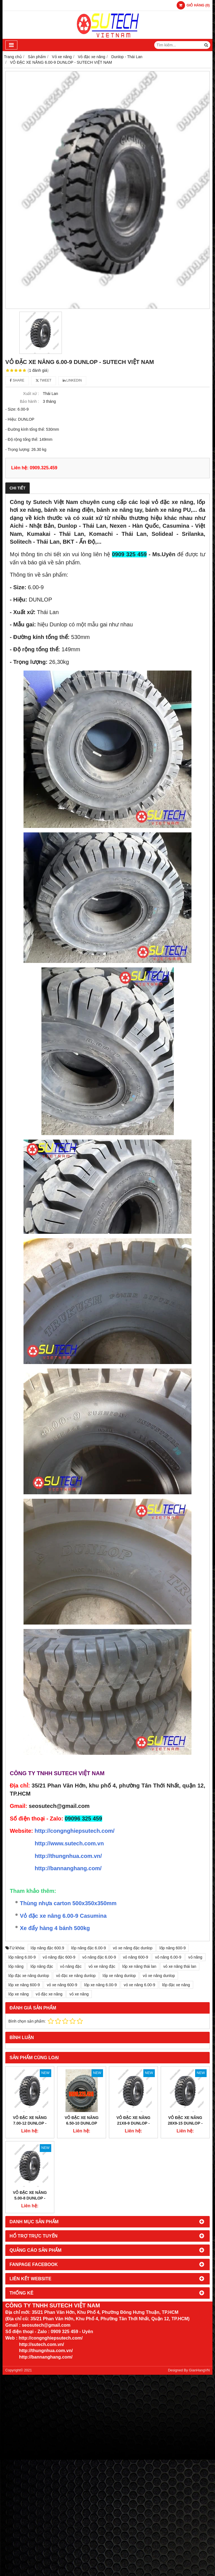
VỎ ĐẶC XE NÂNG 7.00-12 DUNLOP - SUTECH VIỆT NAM (30, 2123)
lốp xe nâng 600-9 (24, 1985)
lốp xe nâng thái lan (139, 1966)
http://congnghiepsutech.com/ (75, 1831)
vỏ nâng (195, 1957)
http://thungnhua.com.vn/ (68, 1856)
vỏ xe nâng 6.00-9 (139, 1985)
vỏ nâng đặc (71, 1966)
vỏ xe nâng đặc (101, 1966)
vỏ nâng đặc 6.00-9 (99, 1957)
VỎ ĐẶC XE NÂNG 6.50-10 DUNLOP (82, 2120)
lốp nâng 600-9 (173, 1948)
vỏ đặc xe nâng (49, 1994)
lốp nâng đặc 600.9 (47, 1948)
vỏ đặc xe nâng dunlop (75, 1975)
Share (17, 380)
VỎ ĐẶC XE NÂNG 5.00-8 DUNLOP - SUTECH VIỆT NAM (30, 2155)
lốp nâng (16, 1966)
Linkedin (72, 380)
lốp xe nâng (18, 1994)
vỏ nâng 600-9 (135, 1957)
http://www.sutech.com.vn (69, 1843)
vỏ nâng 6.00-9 (168, 1957)
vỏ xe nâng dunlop (159, 1975)
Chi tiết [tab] (17, 488)
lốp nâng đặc (42, 1966)
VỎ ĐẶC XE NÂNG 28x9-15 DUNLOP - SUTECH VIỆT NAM (185, 2080)
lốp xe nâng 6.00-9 (100, 1985)
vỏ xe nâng (79, 1994)
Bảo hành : (29, 401)
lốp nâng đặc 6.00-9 (88, 1948)
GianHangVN (199, 2327)
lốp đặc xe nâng (176, 1985)
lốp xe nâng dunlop (119, 1975)
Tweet (44, 380)
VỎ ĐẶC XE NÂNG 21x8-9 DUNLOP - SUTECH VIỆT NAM (133, 2080)
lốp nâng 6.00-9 (22, 1957)
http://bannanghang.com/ (68, 1868)
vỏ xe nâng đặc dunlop (132, 1948)
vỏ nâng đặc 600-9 (59, 1957)
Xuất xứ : (31, 393)
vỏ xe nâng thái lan (179, 1966)
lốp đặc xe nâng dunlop (28, 1975)
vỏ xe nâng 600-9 (62, 1985)
